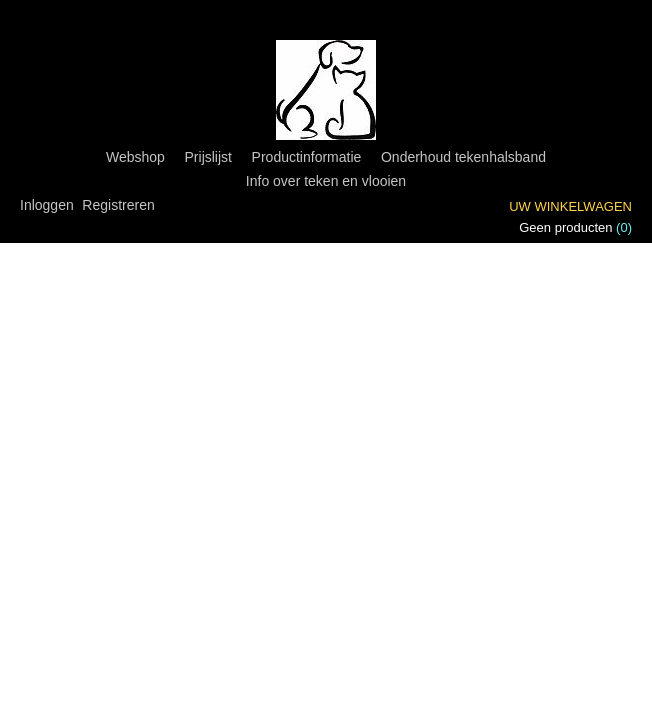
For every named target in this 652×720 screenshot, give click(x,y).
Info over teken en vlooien (326, 181)
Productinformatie (307, 157)
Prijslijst (208, 157)
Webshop (135, 157)
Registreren (118, 205)
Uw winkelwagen (570, 206)
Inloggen (47, 205)
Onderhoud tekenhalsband (463, 157)
